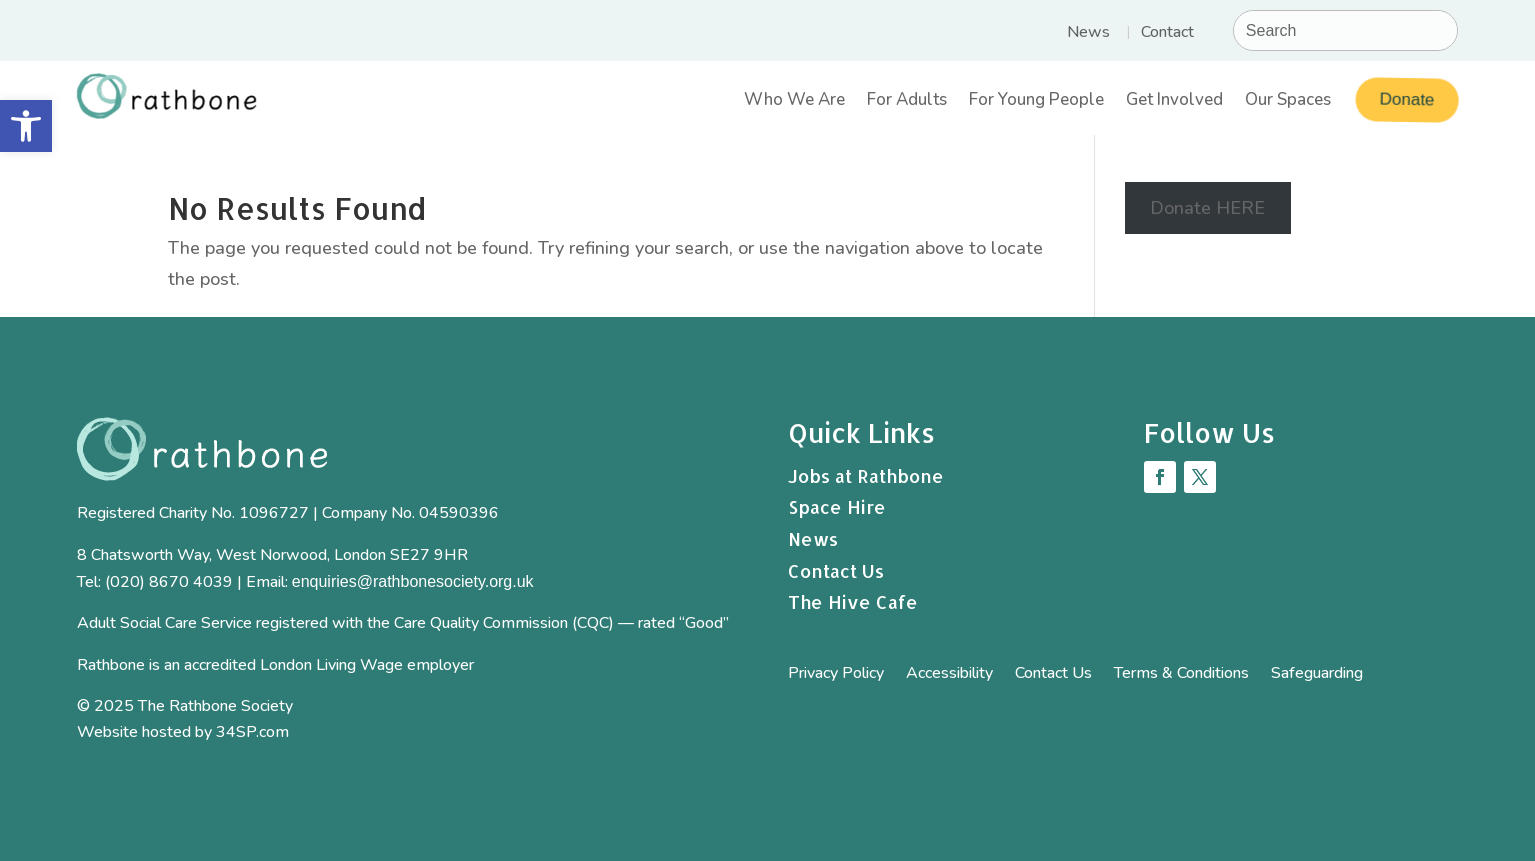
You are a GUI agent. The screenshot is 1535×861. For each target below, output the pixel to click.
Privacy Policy (836, 675)
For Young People (1036, 102)
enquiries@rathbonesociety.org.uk (413, 581)
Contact (1167, 34)
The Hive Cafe (853, 601)
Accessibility (949, 675)
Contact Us (836, 570)
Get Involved (1174, 102)
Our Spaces (1288, 102)
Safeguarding (1317, 675)
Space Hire (837, 506)
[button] (26, 126)
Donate (1404, 99)
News (1088, 34)
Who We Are (794, 102)
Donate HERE (1207, 208)
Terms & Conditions (1181, 675)
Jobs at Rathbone (866, 475)
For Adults (907, 102)
